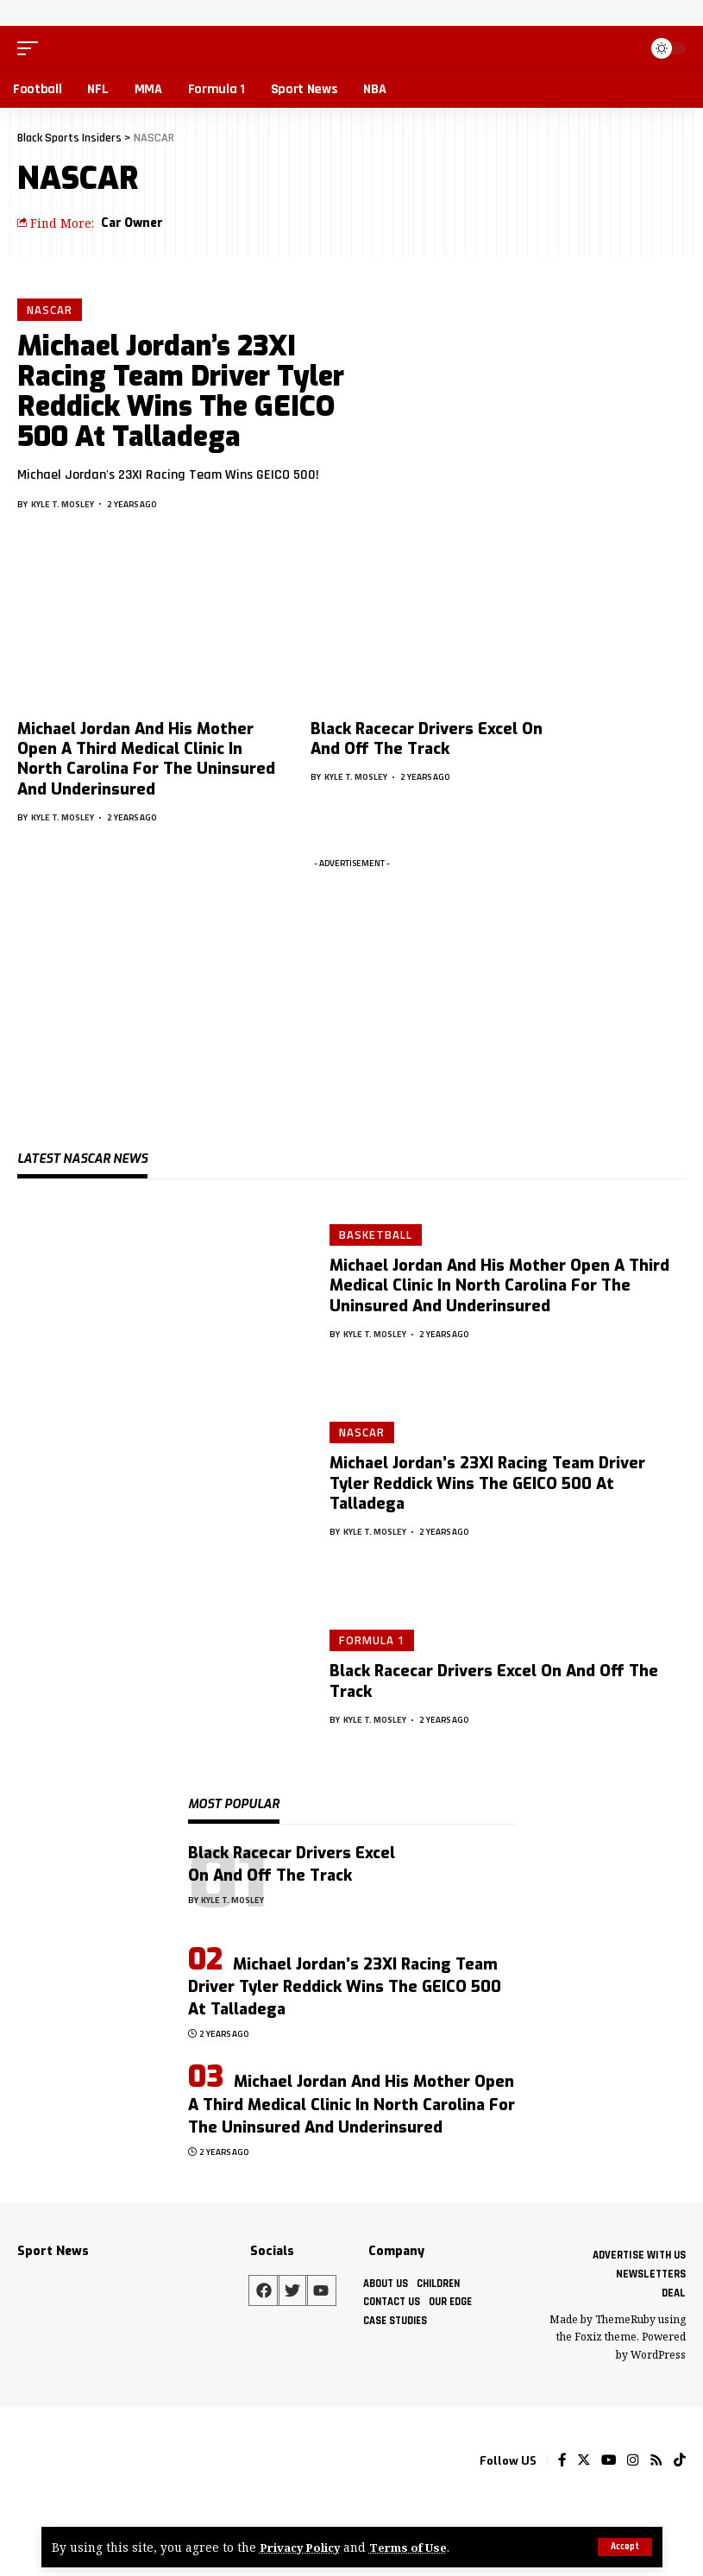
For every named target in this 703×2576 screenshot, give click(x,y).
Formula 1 (372, 1640)
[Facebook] (562, 2460)
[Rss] (656, 2460)
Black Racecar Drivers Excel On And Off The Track (427, 739)
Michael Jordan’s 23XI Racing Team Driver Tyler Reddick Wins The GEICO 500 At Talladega (180, 392)
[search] (625, 48)
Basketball (376, 1234)
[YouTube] (609, 2460)
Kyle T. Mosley (62, 505)
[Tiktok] (680, 2460)
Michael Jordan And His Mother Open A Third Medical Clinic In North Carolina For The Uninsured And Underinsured (146, 759)
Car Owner (132, 222)
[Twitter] (584, 2460)
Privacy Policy (303, 2547)
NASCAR (50, 309)
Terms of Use (415, 2547)
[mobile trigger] (32, 48)
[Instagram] (633, 2460)
